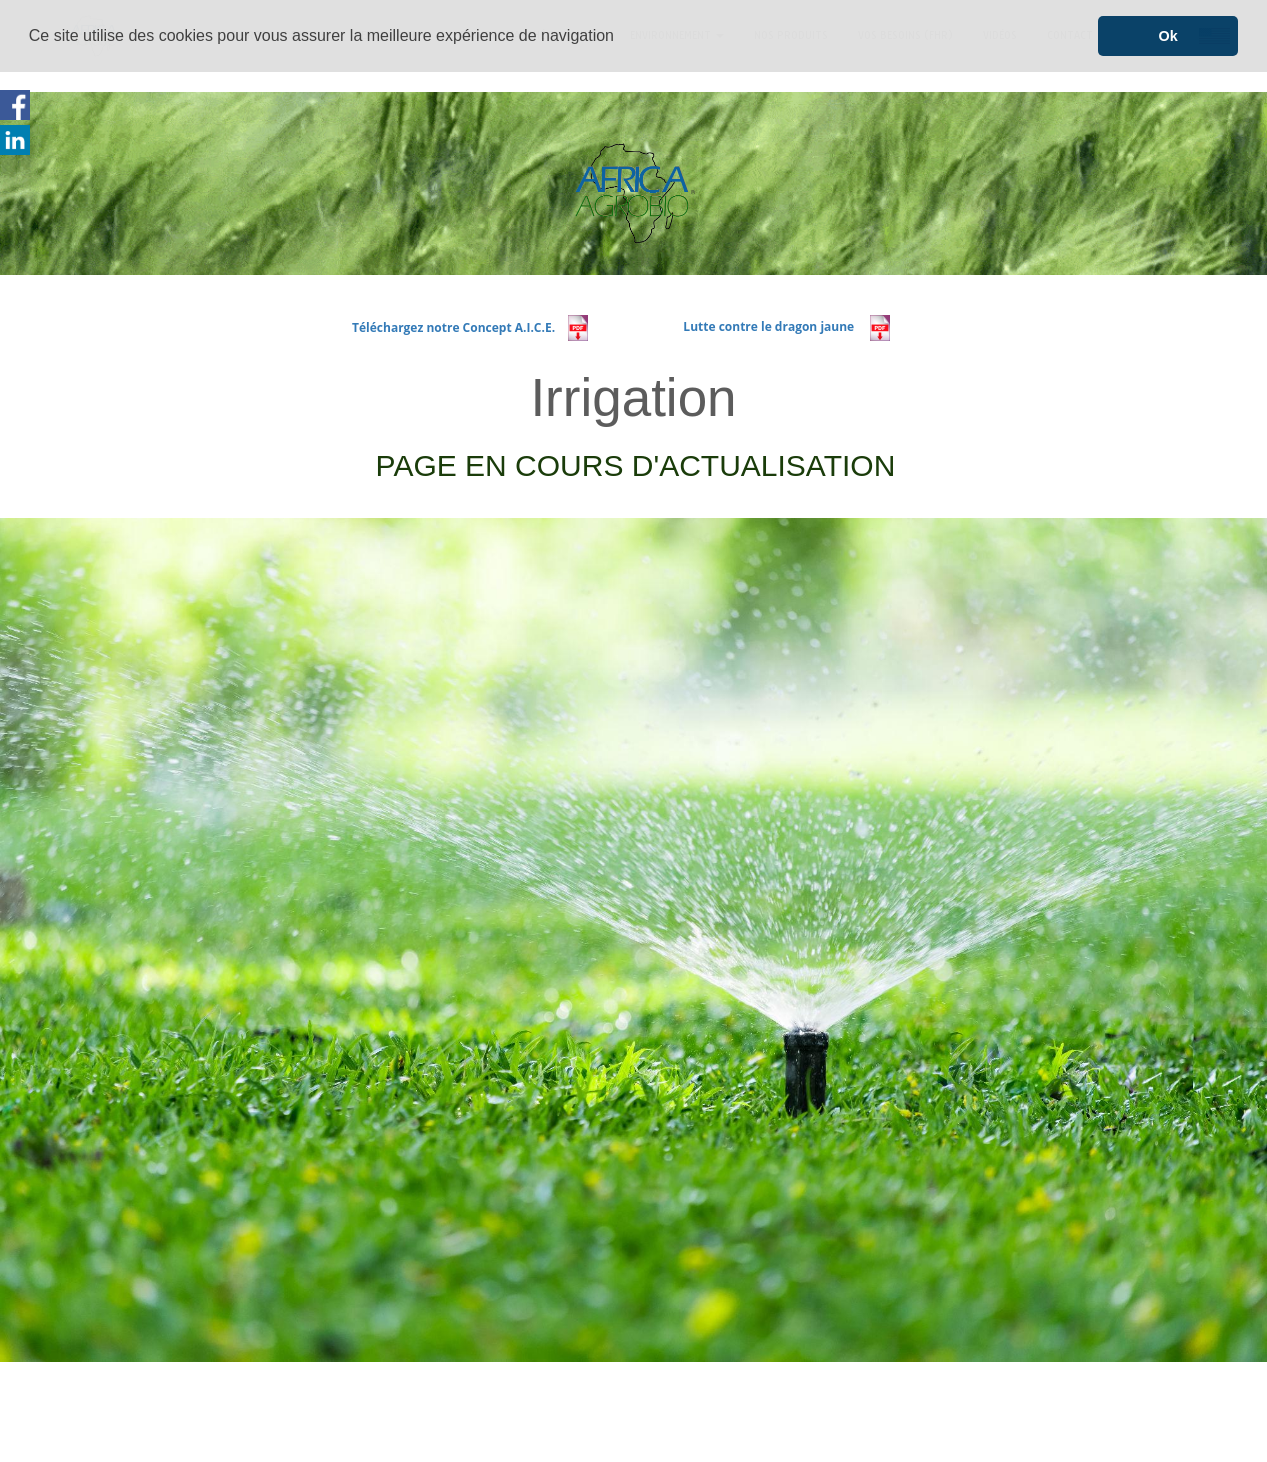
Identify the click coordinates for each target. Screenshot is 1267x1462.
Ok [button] (1168, 36)
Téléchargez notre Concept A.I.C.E (452, 326)
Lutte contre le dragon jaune (771, 326)
